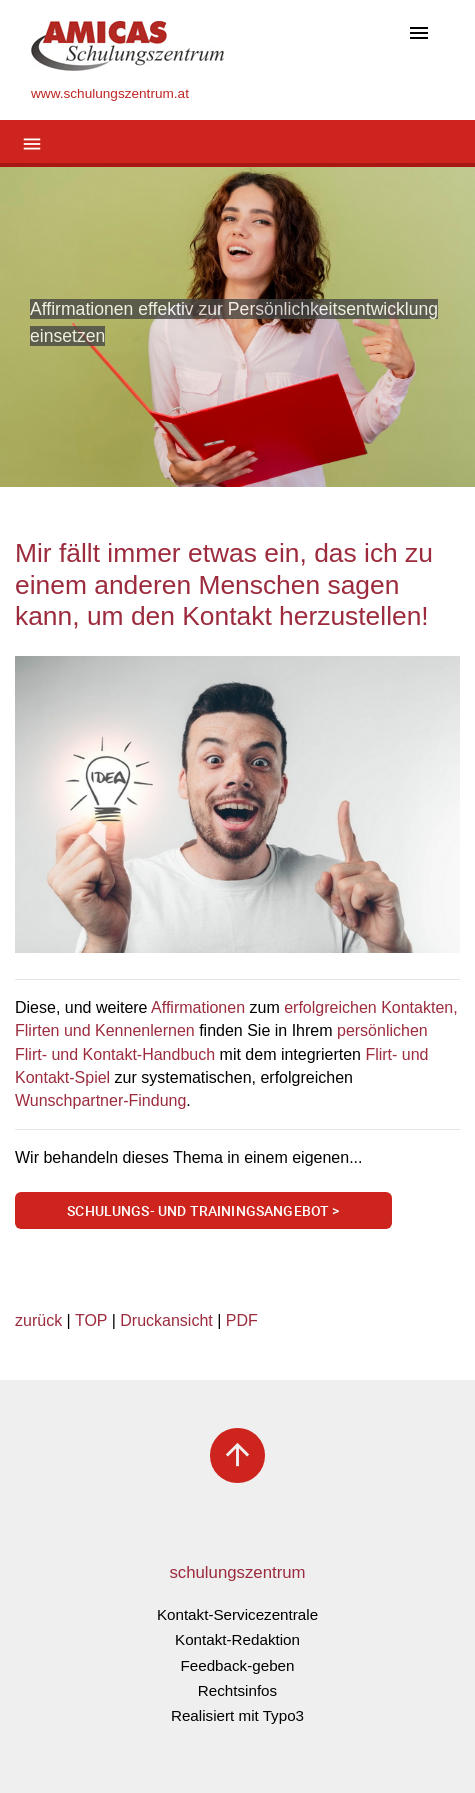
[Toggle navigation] (419, 34)
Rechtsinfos (237, 1690)
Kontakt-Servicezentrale (237, 1614)
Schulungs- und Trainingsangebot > (203, 1210)
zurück (38, 1320)
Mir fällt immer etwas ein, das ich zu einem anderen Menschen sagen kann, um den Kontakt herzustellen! (224, 584)
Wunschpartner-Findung (100, 1100)
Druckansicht (166, 1320)
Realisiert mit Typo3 (237, 1715)
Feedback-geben (238, 1665)
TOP (91, 1320)
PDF (242, 1320)
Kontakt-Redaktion (237, 1639)
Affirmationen (198, 1007)
